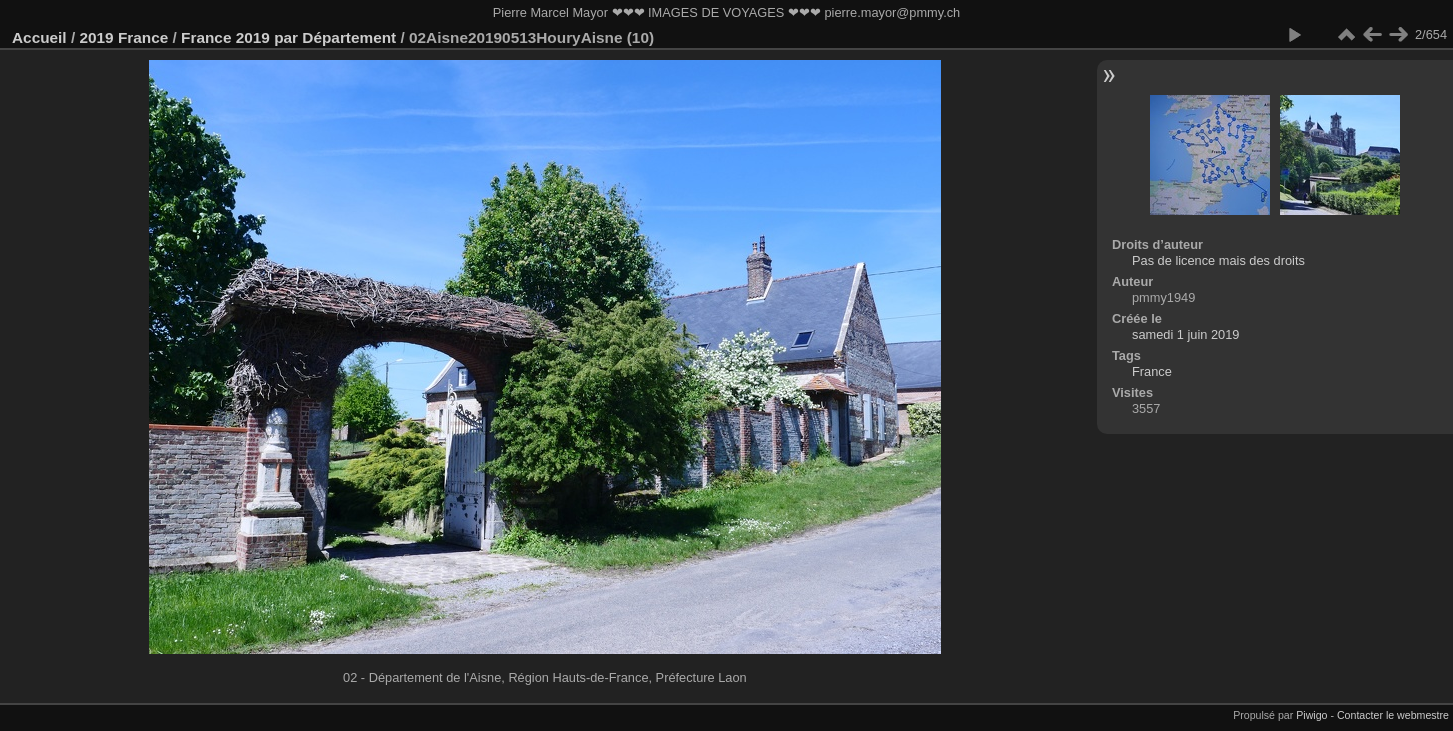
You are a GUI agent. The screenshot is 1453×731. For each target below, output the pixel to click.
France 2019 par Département (288, 37)
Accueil (39, 37)
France (1152, 371)
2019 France (123, 37)
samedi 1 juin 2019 (1185, 334)
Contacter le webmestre (1393, 715)
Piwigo (1311, 715)
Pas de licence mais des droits (1218, 260)
